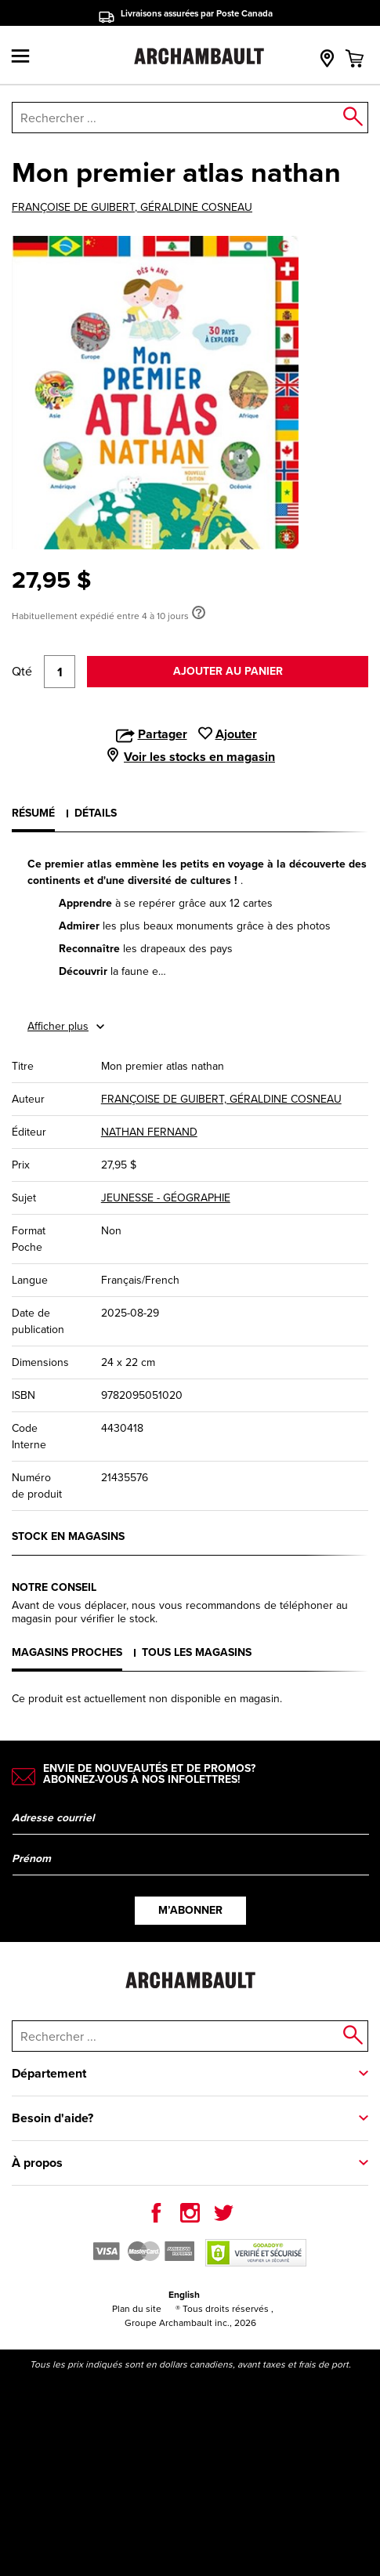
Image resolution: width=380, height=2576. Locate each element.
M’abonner (190, 1910)
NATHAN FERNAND (149, 1132)
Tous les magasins (197, 1652)
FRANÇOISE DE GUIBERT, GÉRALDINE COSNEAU (132, 207)
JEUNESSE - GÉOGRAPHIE (165, 1198)
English (184, 2295)
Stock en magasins (68, 1536)
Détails (95, 813)
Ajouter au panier (228, 671)
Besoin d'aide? (52, 2118)
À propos (37, 2163)
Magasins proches (67, 1652)
